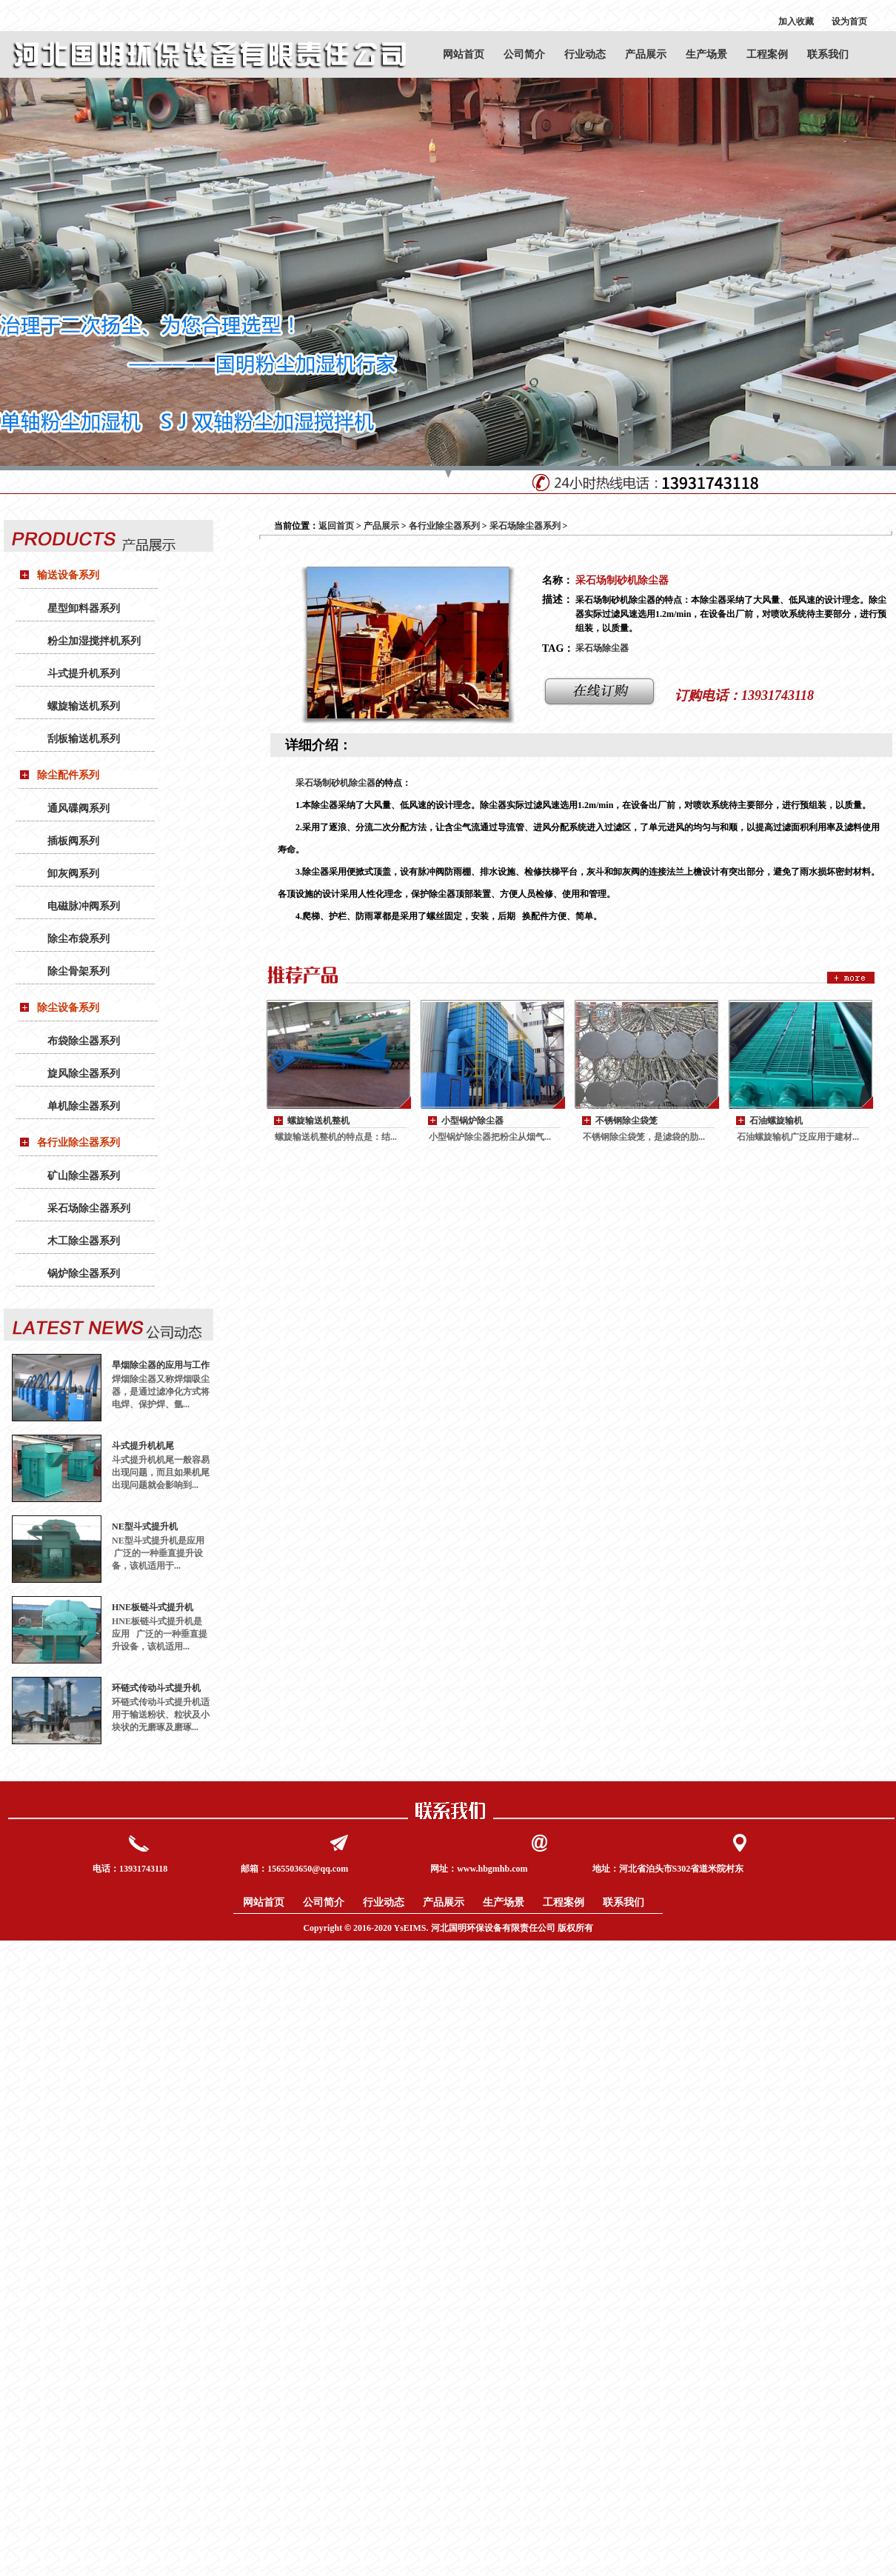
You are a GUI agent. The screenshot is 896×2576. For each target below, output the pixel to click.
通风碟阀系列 (78, 808)
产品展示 (645, 54)
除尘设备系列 (68, 1007)
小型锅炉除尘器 (472, 1120)
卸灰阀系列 (73, 873)
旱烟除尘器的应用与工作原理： (161, 1365)
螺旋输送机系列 (83, 706)
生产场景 (706, 54)
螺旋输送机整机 (318, 1120)
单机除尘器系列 (83, 1106)
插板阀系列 (73, 841)
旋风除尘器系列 (83, 1073)
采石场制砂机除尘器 (335, 783)
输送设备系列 (68, 575)
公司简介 (524, 54)
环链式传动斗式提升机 (156, 1688)
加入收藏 (796, 21)
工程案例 (767, 54)
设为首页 (849, 21)
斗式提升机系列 (83, 673)
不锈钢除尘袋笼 (626, 1120)
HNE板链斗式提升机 (152, 1607)
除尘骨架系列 (78, 971)
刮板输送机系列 (83, 738)
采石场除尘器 (602, 648)
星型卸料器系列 (83, 608)
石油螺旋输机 (776, 1120)
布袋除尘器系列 (83, 1041)
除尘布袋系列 (78, 938)
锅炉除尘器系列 (83, 1273)
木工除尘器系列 (83, 1241)
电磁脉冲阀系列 (83, 906)
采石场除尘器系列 (88, 1208)
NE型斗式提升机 (145, 1526)
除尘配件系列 (68, 775)
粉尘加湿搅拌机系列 (94, 641)
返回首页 (336, 526)
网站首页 (463, 54)
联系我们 (828, 54)
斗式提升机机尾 (143, 1446)
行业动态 (585, 54)
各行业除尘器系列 (78, 1142)
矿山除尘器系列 (83, 1175)
